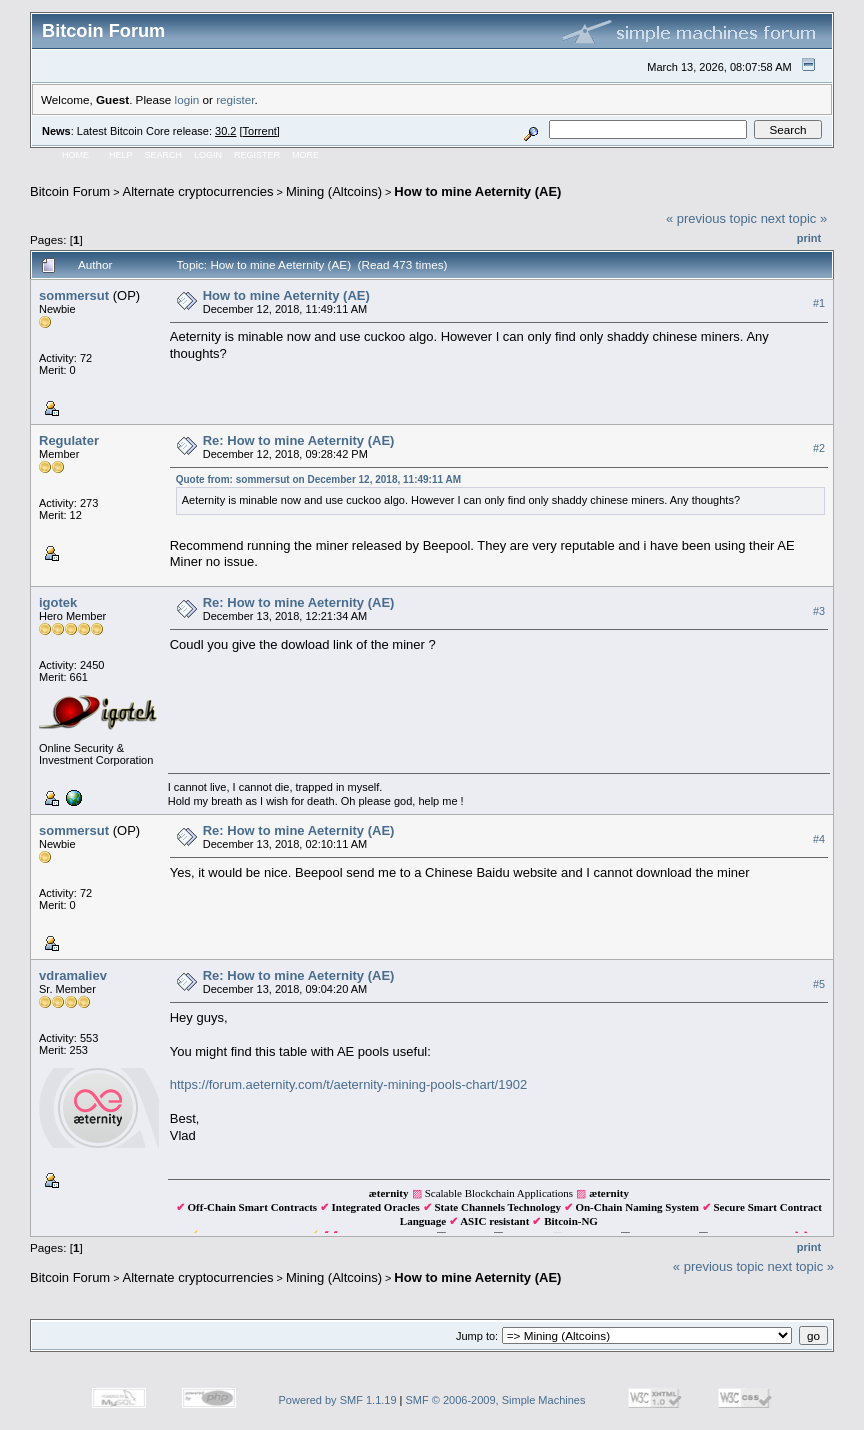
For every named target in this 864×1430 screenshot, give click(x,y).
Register (257, 155)
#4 (819, 839)
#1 (819, 303)
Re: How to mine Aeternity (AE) (299, 440)
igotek (58, 602)
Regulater (69, 440)
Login (208, 155)
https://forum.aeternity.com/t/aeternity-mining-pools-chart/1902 (348, 1084)
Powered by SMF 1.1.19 (338, 1400)
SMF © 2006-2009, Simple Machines (496, 1400)
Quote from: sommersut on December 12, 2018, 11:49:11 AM (318, 479)
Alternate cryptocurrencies (198, 191)
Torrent (260, 131)
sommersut (74, 295)
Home (75, 155)
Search (164, 155)
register (235, 99)
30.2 (225, 131)
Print (809, 238)
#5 (819, 984)
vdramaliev (73, 975)
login (187, 99)
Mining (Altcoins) (334, 191)
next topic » (794, 218)
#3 (819, 611)
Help (121, 155)
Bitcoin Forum (70, 191)
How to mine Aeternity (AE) (477, 191)
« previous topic (711, 218)
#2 (819, 448)
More (305, 155)
